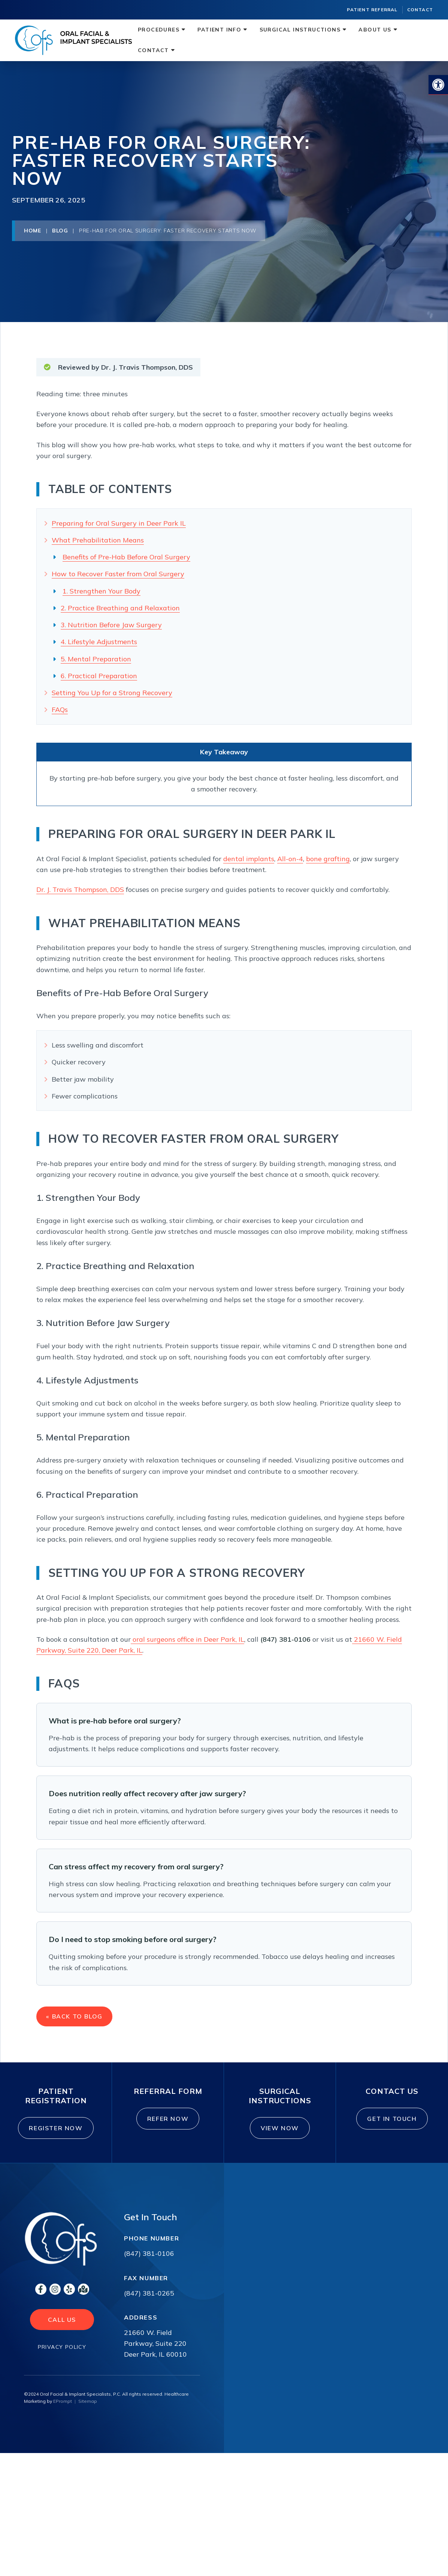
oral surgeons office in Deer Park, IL (187, 1639)
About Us (374, 29)
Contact (420, 9)
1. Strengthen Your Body (101, 591)
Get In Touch (396, 2127)
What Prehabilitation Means (98, 540)
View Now (281, 2137)
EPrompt (62, 2414)
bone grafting (328, 858)
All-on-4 (290, 858)
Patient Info (219, 29)
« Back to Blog (76, 2018)
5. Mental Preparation (96, 659)
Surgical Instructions (300, 29)
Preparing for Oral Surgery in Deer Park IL (119, 523)
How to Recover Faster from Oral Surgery (118, 573)
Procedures (158, 29)
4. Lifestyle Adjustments (99, 641)
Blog (60, 230)
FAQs (60, 709)
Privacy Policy (62, 2360)
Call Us (62, 2332)
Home (32, 230)
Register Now (65, 2137)
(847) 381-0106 (149, 2267)
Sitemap (87, 2414)
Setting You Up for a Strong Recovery (112, 692)
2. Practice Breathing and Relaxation (120, 608)
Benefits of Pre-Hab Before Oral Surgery (126, 557)
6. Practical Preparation (99, 675)
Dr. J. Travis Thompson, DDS (80, 889)
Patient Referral (372, 9)
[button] (438, 85)
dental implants (248, 858)
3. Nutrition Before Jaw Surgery (111, 624)
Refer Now (171, 2127)
